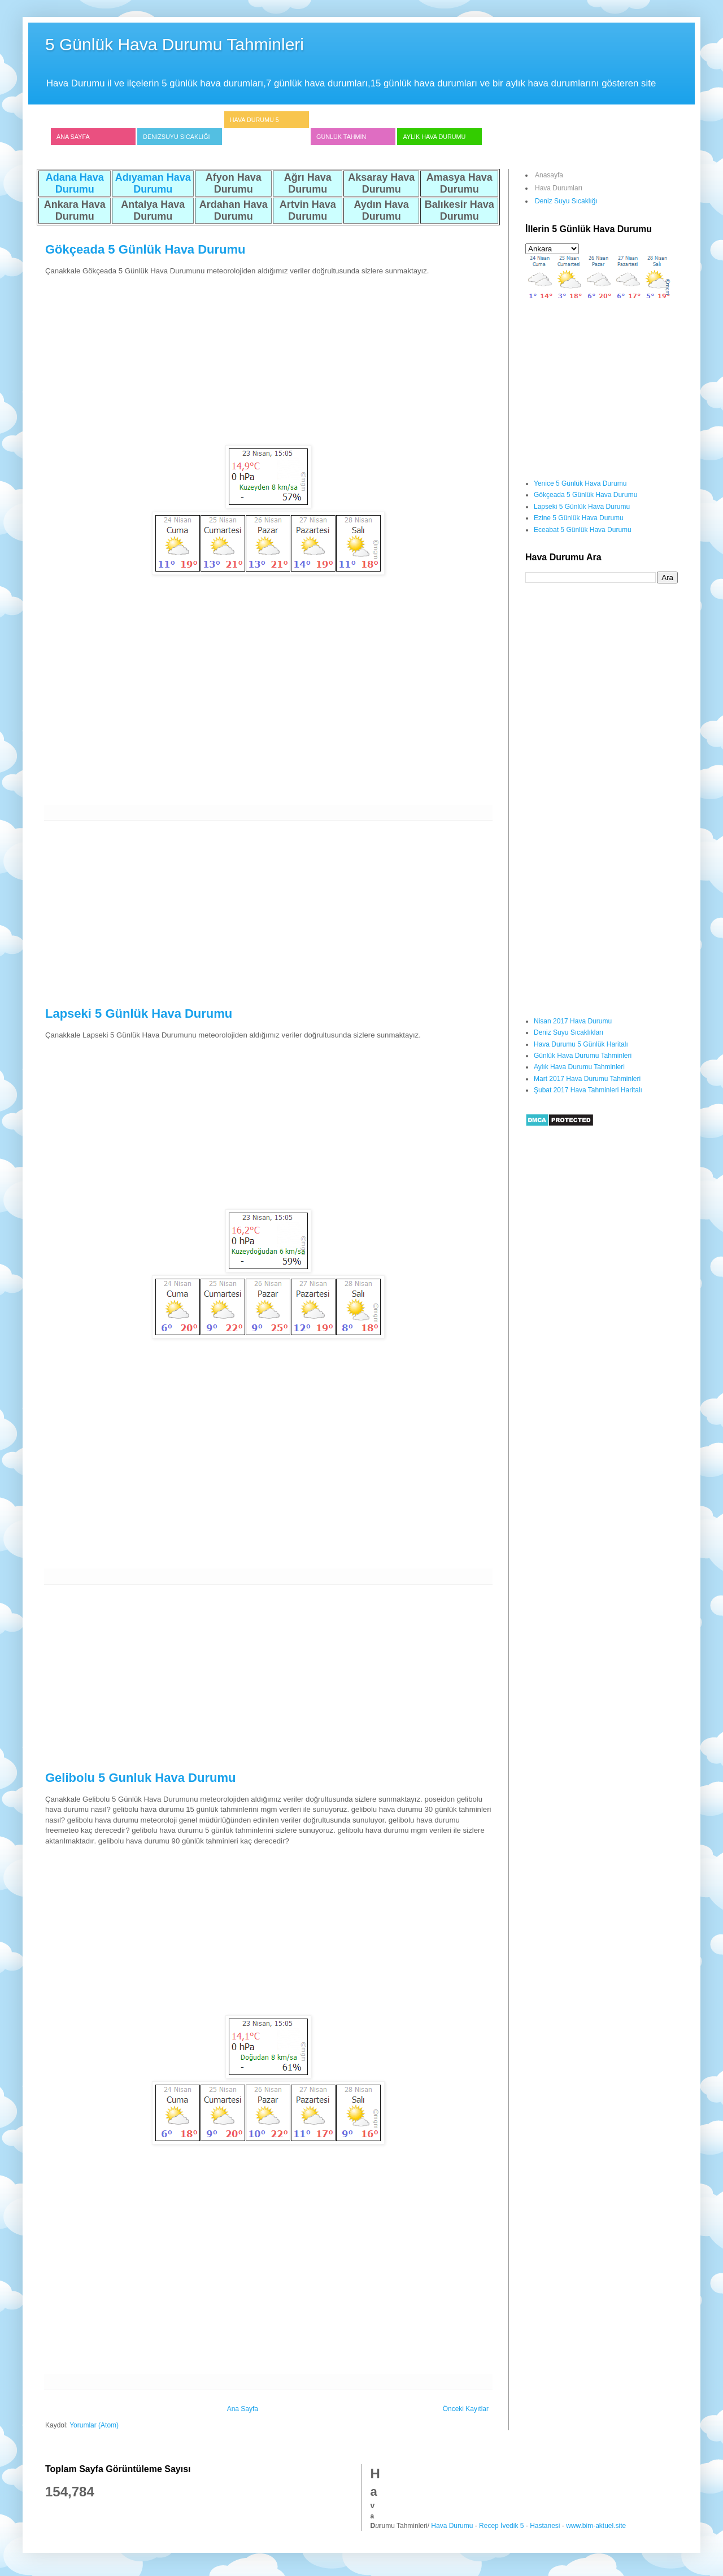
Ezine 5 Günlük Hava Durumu (579, 518)
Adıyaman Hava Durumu (153, 183)
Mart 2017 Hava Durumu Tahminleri (587, 1079)
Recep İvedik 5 (501, 2526)
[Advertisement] (268, 356)
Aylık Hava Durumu (434, 136)
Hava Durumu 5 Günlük (254, 128)
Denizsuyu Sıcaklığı (176, 136)
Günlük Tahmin (341, 136)
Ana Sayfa (73, 136)
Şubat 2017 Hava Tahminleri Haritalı (588, 1090)
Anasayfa (549, 175)
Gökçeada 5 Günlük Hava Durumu (145, 249)
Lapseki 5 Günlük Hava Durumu (138, 1013)
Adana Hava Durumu (75, 183)
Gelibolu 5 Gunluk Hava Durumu (140, 1778)
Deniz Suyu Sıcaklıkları (568, 1032)
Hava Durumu (452, 2526)
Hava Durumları (558, 188)
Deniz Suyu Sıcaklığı (566, 201)
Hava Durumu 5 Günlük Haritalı (581, 1044)
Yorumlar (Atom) (94, 2425)
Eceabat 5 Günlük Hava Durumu (582, 530)
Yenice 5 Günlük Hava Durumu (580, 483)
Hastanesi (545, 2526)
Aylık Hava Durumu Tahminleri (579, 1067)
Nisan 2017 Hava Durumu (573, 1021)
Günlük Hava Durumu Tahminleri (582, 1056)
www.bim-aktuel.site (596, 2526)
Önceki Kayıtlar (466, 2409)
